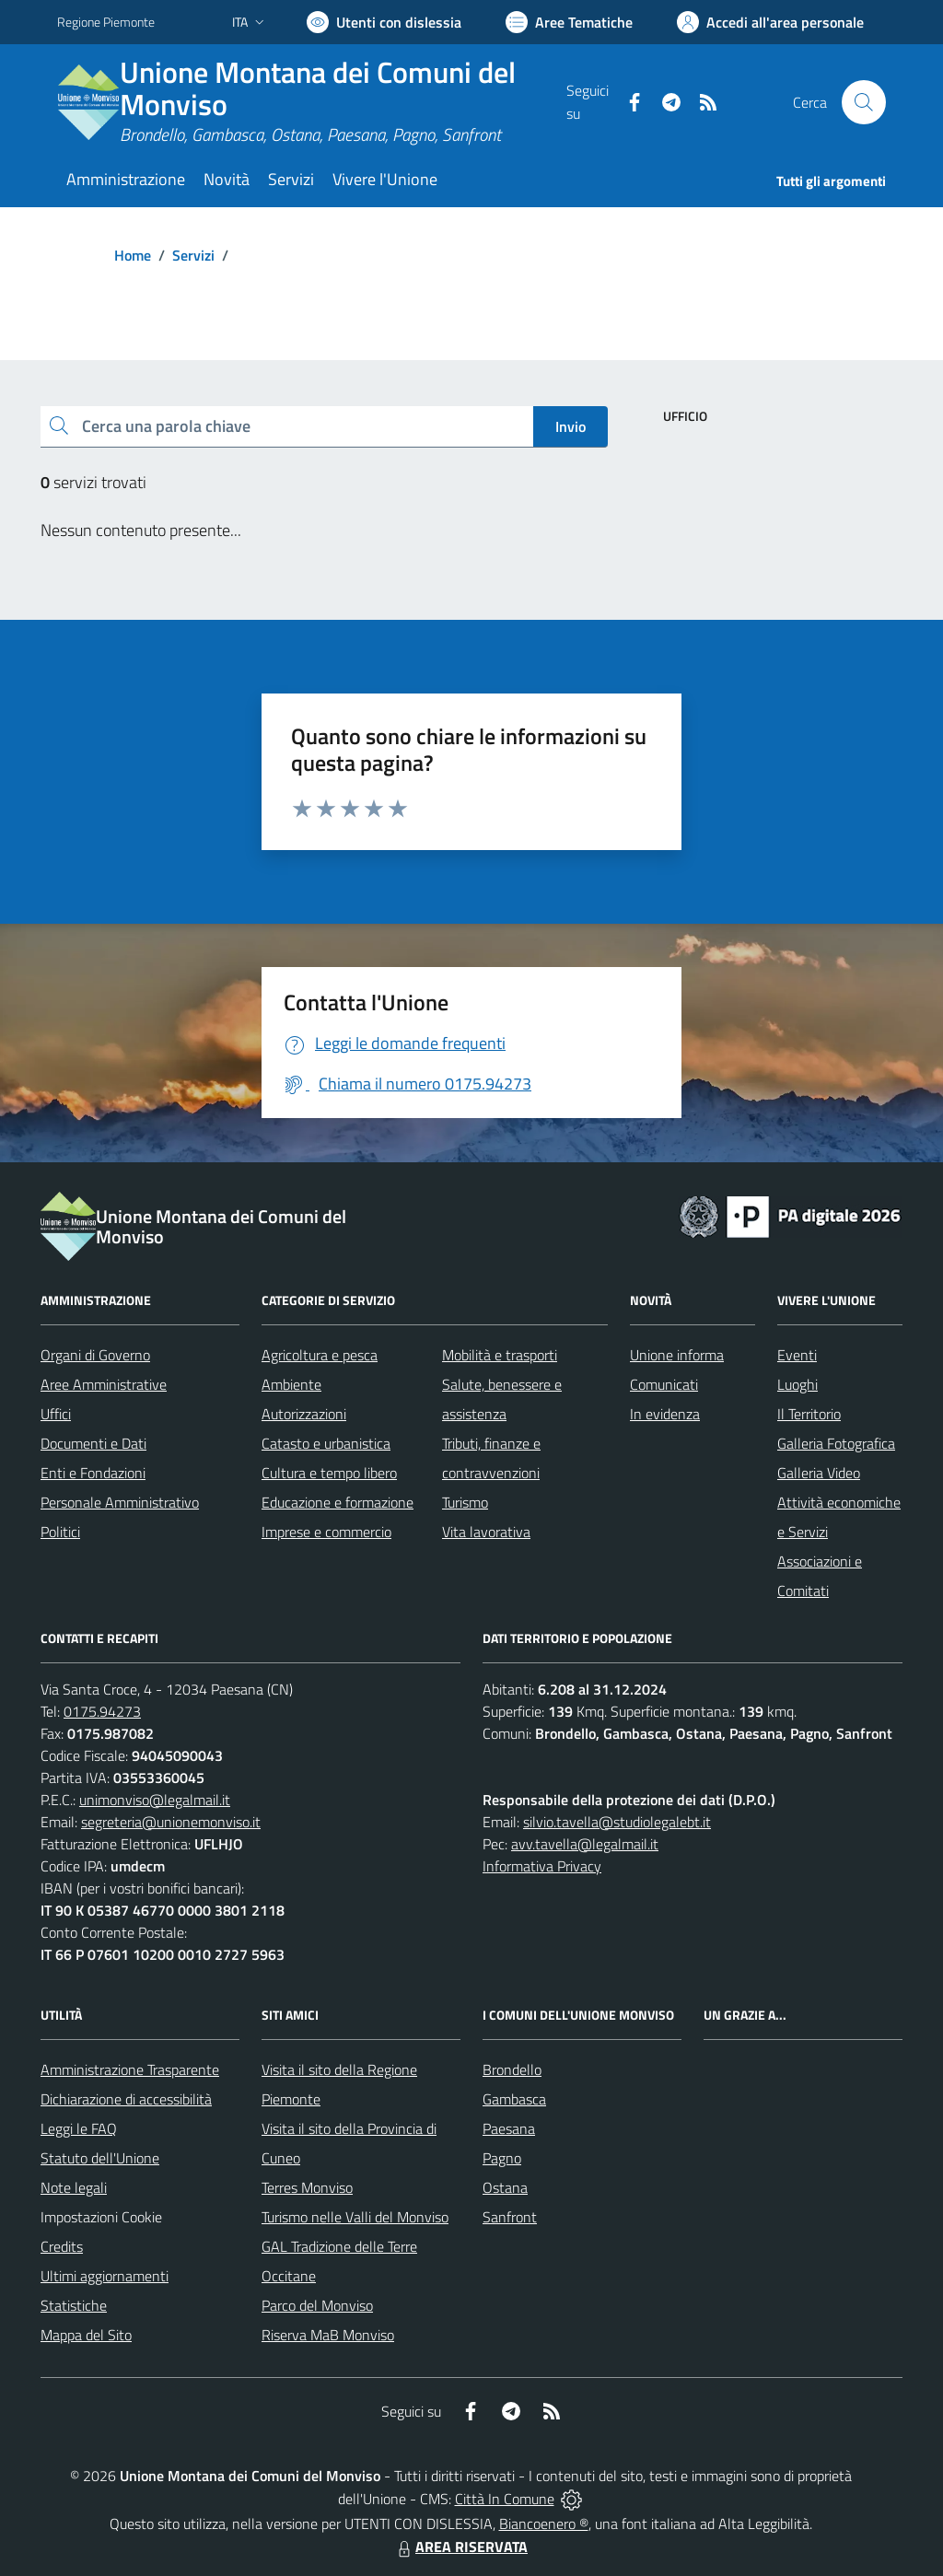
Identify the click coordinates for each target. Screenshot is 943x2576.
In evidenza (665, 1414)
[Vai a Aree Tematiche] (569, 22)
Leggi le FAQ (79, 2128)
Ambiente (291, 1384)
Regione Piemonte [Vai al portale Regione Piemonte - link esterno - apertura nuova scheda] (106, 21)
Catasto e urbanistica (326, 1443)
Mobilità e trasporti (499, 1355)
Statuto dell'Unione (100, 2158)
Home (132, 255)
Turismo (465, 1502)
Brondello (512, 2069)
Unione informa (677, 1355)
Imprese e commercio (326, 1532)
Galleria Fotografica (836, 1443)
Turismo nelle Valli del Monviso (355, 2217)
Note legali (74, 2187)
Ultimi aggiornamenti (105, 2276)
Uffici (56, 1414)
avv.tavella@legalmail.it (584, 1844)
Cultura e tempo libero (329, 1473)
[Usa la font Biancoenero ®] (384, 22)
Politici (60, 1532)
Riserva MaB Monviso (328, 2335)
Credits (62, 2246)
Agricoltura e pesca (320, 1355)
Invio (570, 426)
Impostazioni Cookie (101, 2217)
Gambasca (514, 2099)
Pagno (502, 2158)
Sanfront (510, 2217)
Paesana (509, 2128)
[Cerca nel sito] (864, 102)
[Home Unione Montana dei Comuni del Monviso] (311, 101)
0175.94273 (102, 1711)
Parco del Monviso (317, 2305)
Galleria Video (818, 1473)
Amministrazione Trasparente (130, 2069)
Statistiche (74, 2305)
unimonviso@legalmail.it (154, 1800)
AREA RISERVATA (460, 2546)
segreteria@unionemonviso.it (171, 1822)
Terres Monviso (307, 2187)
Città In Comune (504, 2499)
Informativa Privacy (542, 1866)
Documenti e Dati (93, 1443)
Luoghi (797, 1384)
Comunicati (664, 1384)
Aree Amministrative (104, 1384)
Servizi (193, 255)
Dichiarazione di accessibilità (126, 2099)
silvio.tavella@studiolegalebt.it (617, 1822)
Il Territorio (809, 1414)
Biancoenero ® (543, 2523)
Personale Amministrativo (120, 1502)
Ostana (505, 2187)
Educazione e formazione (337, 1502)
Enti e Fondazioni (93, 1473)
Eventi (797, 1355)
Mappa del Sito (86, 2335)
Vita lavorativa (486, 1532)
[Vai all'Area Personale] (770, 22)
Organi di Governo (95, 1355)
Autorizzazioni (304, 1414)
